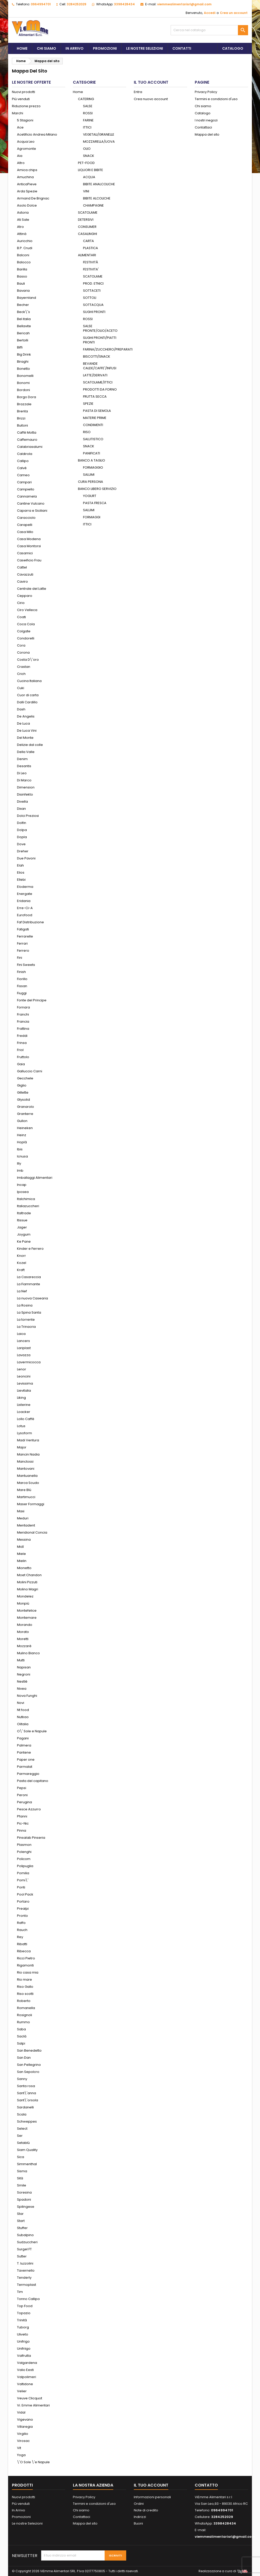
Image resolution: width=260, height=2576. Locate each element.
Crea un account (234, 13)
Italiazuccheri (28, 1206)
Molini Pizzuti (27, 1582)
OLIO (87, 148)
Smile (21, 2185)
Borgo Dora (26, 397)
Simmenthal (27, 2164)
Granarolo (25, 1106)
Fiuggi (22, 993)
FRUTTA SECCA (95, 396)
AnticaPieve (27, 184)
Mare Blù (24, 1489)
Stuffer (22, 2227)
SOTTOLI (89, 297)
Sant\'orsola (27, 2100)
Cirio (21, 602)
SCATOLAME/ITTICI (97, 382)
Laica (21, 1333)
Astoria (23, 212)
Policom (23, 1858)
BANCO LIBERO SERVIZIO (97, 488)
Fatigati (23, 929)
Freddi (22, 1035)
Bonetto (23, 368)
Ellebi (21, 879)
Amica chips (27, 170)
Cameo (23, 475)
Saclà (21, 2036)
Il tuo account (151, 2485)
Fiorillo (22, 979)
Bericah (23, 333)
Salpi (21, 2043)
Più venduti (21, 99)
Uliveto (22, 2334)
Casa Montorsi (29, 546)
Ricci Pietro (26, 1958)
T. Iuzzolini (25, 2263)
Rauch (22, 1929)
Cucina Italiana (29, 680)
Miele (21, 1553)
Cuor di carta (28, 695)
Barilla (22, 269)
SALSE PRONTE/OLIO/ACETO (100, 328)
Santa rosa (26, 2086)
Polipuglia (25, 1866)
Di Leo (22, 773)
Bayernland (26, 297)
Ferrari (22, 943)
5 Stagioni (25, 120)
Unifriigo (23, 2348)
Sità (20, 2178)
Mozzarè (24, 1646)
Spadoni (24, 2199)
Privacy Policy (206, 91)
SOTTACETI (92, 290)
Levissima (25, 1383)
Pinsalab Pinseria (31, 1837)
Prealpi (23, 1908)
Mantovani (25, 1468)
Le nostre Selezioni (27, 2523)
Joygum (23, 1234)
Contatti (181, 48)
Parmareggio (28, 1773)
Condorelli (25, 638)
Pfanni (22, 1816)
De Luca (23, 723)
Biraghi (22, 361)
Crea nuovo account (151, 99)
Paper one (26, 1759)
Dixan (21, 808)
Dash (21, 709)
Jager (22, 1227)
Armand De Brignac (33, 198)
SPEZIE (88, 403)
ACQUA (89, 177)
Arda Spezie (27, 191)
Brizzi (21, 418)
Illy (19, 1163)
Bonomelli (25, 375)
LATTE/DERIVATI (95, 375)
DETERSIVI (85, 219)
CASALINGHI (87, 233)
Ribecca (24, 1951)
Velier (22, 2391)
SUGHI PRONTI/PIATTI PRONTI (99, 340)
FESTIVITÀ (90, 262)
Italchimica (26, 1199)
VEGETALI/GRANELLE (98, 134)
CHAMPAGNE (93, 205)
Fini (19, 957)
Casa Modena (29, 539)
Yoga (21, 2455)
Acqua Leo (26, 141)
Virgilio (22, 2433)
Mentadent (26, 1525)
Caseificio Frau (29, 560)
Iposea (23, 1191)
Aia (19, 155)
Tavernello (26, 2270)
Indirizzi (140, 2516)
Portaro (23, 1901)
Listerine (23, 1404)
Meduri (22, 1518)
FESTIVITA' (91, 269)
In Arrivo (75, 48)
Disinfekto (25, 794)
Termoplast (26, 2284)
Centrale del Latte (31, 588)
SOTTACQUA (93, 304)
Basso (22, 276)
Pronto (22, 1915)
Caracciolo (26, 517)
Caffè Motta (26, 432)
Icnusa (22, 1156)
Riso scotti (25, 1993)
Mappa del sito (207, 134)
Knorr (21, 1255)
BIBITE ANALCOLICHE (99, 184)
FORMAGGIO (93, 467)
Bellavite (24, 326)
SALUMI (88, 474)
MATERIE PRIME (94, 417)
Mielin (21, 1560)
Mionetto (24, 1568)
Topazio (23, 2313)
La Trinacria (26, 1326)
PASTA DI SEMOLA (97, 410)
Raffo (21, 1922)
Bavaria (23, 290)
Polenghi (24, 1851)
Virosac (23, 2440)
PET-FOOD (86, 162)
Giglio (21, 1085)
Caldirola (24, 453)
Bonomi (23, 382)
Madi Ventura (28, 1440)
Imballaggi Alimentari (34, 1177)
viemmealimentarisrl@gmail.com (184, 4)
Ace (20, 127)
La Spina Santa (29, 1312)
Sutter (22, 2256)
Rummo (23, 2022)
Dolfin (21, 822)
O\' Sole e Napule (32, 1731)
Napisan (24, 1667)
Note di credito (146, 2510)
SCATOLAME (88, 212)
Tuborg (23, 2327)
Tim (20, 2291)
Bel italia (24, 319)
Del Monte (25, 737)
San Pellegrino (29, 2064)
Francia (23, 1021)
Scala (21, 2114)
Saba (21, 2029)
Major (21, 1447)
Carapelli (24, 524)
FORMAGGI (91, 517)
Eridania (23, 900)
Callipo (23, 460)
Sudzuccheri (27, 2242)
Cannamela (27, 496)
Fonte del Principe (31, 1000)
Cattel (22, 567)
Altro (21, 162)
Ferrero (23, 950)
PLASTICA (90, 248)
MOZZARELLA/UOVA (99, 141)
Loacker (23, 1411)
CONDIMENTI (93, 424)
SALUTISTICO (93, 439)
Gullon (22, 1120)
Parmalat (24, 1766)
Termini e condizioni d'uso (216, 99)
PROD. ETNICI (93, 283)
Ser (20, 2135)
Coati (21, 617)
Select (22, 2128)
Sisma (22, 2171)
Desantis (24, 766)
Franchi (23, 1014)
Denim (22, 759)
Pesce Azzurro (29, 1809)
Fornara (23, 1007)
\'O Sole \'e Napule (33, 2462)
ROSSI (88, 113)
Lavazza (23, 1355)
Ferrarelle (25, 936)
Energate (24, 893)
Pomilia (23, 1873)
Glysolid (23, 1099)
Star (20, 2213)
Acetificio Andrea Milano (37, 134)
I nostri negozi (206, 120)
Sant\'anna (26, 2093)
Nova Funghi (27, 1695)
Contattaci (203, 127)
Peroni (22, 1795)
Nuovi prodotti (23, 91)
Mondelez (25, 1596)
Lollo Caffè (25, 1418)
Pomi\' (22, 1880)
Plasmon (24, 1844)
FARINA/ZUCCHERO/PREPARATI (108, 349)
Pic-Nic (23, 1823)
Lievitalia (24, 1390)
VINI (86, 191)
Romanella (26, 2007)
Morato (23, 1631)
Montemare (27, 1617)
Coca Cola (26, 624)
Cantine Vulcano (30, 503)
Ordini (139, 2503)
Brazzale (24, 404)
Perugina (24, 1802)
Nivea (21, 1688)
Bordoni (23, 390)
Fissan (22, 986)
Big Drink (24, 354)
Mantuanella (27, 1475)
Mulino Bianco (28, 1653)
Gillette (22, 1092)
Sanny (22, 2078)
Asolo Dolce (27, 205)
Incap (21, 1184)
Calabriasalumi (29, 446)
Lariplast (24, 1348)
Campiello (25, 489)
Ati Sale (23, 219)
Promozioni (105, 48)
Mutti (21, 1660)
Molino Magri (27, 1589)
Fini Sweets (26, 964)
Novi (20, 1702)
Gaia (21, 1064)
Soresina (24, 2192)
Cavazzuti (25, 574)
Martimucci (26, 1497)
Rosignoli (24, 2015)
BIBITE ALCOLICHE (96, 198)
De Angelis (26, 716)
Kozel (21, 1262)
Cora (21, 645)
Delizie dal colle (30, 744)
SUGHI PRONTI (94, 311)
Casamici (25, 553)
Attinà (21, 233)
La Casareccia (29, 1277)
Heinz (21, 1135)
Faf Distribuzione (30, 922)
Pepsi (21, 1788)
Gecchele (25, 1078)
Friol (20, 1049)
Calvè (22, 468)
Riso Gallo (25, 1986)
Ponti (21, 1887)
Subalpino (25, 2235)
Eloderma (25, 886)
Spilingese (25, 2206)
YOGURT (89, 495)
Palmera (24, 1745)
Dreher (22, 851)
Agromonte (26, 148)
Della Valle (26, 751)
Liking (21, 1397)
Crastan (23, 666)
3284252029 (76, 4)
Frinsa (22, 1042)
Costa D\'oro (28, 659)
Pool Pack (25, 1894)
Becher (23, 304)
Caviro (22, 581)
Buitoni (22, 425)
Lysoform (24, 1433)
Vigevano (25, 2419)
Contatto (206, 2485)
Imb (20, 1170)
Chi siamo (46, 48)
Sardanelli (25, 2107)
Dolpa (22, 829)
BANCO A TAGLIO (91, 460)
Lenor (21, 1369)
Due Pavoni (26, 858)
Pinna (21, 1830)
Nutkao (23, 1717)
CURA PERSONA (90, 481)
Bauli (21, 283)
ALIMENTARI (87, 255)
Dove (21, 844)
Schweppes (27, 2121)
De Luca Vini (27, 730)
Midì (20, 1546)
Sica (20, 2157)
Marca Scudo (28, 1482)
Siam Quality (27, 2149)
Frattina (23, 1028)
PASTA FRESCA (94, 503)
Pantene (24, 1752)
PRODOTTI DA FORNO (100, 389)
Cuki (20, 688)
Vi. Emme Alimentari (33, 2405)
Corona (23, 652)
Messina (24, 1539)
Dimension (26, 787)
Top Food (24, 2306)
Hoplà (22, 1142)
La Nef (22, 1291)
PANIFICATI (91, 453)
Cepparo (24, 595)
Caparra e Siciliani (32, 510)
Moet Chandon (29, 1575)
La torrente (26, 1319)
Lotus (21, 1426)
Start (21, 2220)
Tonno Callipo (28, 2298)
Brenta (22, 411)
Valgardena (27, 2362)
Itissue (22, 1220)
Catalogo (232, 48)
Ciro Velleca (27, 610)
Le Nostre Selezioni (144, 48)
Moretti (22, 1638)
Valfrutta (24, 2355)
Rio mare (24, 1979)
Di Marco (24, 780)
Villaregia (25, 2426)
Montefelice (27, 1610)
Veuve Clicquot (29, 2398)
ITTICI (87, 127)
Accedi (209, 13)
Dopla (22, 837)
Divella (22, 801)
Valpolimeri (26, 2377)
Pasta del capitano (32, 1780)
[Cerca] (209, 30)
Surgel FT (24, 2249)
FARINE (88, 120)
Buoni (138, 2523)
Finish (21, 971)
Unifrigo (23, 2341)
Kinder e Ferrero (30, 1248)
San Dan (24, 2057)
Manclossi (25, 1461)
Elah (20, 865)
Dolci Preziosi (28, 815)
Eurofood (24, 915)
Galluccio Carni (29, 1071)
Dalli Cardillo (27, 702)
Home (22, 48)
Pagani (23, 1738)
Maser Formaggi (30, 1504)
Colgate (23, 631)
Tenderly (24, 2277)
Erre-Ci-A (25, 908)
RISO (87, 432)
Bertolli (22, 340)
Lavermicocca (29, 1362)
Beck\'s (23, 311)
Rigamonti (25, 1965)
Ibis (20, 1149)
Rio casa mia (27, 1972)
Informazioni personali (152, 2497)
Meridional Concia (32, 1532)
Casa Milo (25, 531)
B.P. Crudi (24, 248)
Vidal (21, 2412)
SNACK (88, 155)
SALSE (87, 106)
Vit (19, 2447)
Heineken (25, 1128)
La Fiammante (28, 1284)
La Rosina (24, 1305)
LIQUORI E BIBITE (90, 170)
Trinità (22, 2320)
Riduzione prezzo (26, 106)
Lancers (23, 1340)
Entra (138, 91)
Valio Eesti (25, 2369)
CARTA (88, 240)
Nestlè (22, 1681)
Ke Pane (24, 1241)
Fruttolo (23, 1057)
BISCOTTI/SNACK (96, 356)
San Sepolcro (28, 2071)
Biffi (20, 347)
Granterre (25, 1113)
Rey (20, 1937)
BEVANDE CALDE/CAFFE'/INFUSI (99, 366)
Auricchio (24, 240)
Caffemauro (27, 439)
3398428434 (124, 4)
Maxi (20, 1511)
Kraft (21, 1269)
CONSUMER (87, 226)
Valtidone (25, 2384)
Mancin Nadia (28, 1454)
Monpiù (23, 1603)
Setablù (23, 2142)
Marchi (17, 113)
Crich (21, 673)
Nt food (23, 1709)
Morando (24, 1624)
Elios (20, 872)
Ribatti (22, 1944)
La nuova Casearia (32, 1298)
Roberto (23, 2000)
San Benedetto (29, 2050)
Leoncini (23, 1376)
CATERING (86, 99)
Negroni (23, 1674)
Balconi (23, 255)
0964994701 (41, 4)
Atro (20, 226)
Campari (24, 482)
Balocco (24, 262)
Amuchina (25, 177)
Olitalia (22, 1724)
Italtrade (24, 1213)
